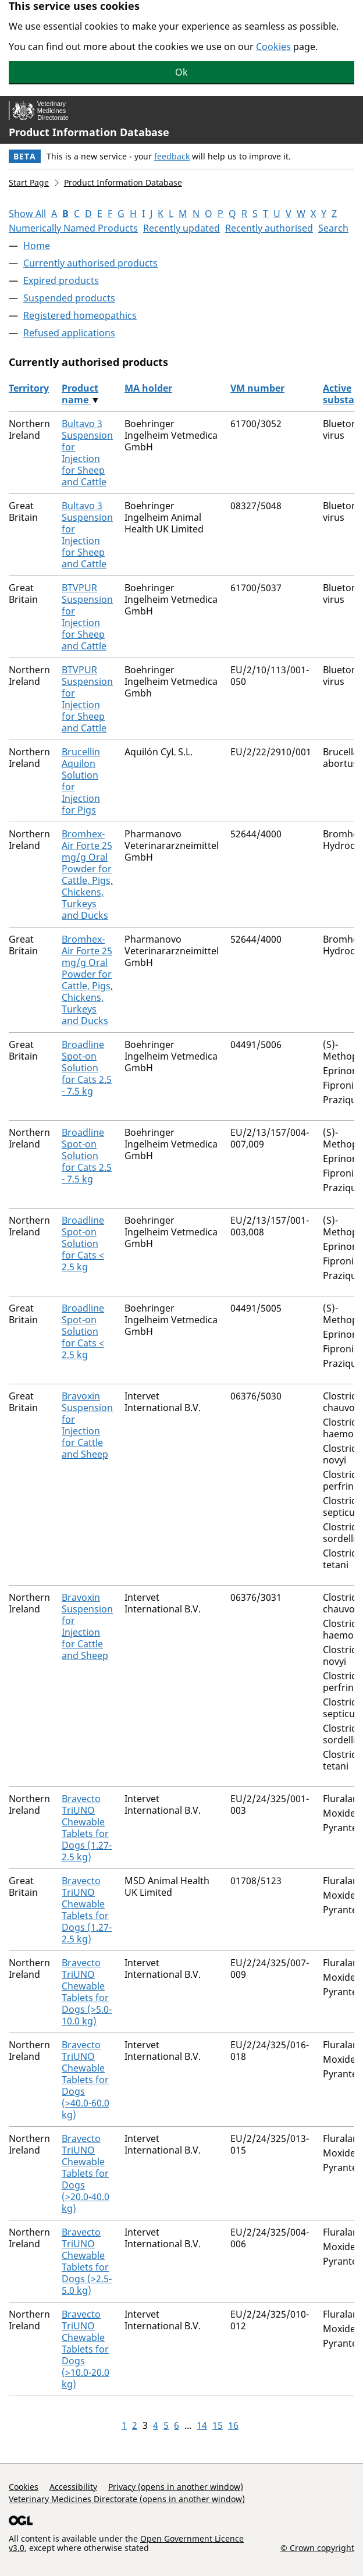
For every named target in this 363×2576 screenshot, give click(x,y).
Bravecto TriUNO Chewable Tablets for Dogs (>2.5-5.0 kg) (87, 2261)
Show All (27, 213)
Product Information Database (89, 132)
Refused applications (69, 333)
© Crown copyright (317, 2547)
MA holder (148, 388)
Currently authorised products (90, 263)
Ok (181, 72)
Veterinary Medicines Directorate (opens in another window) (127, 2498)
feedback (172, 156)
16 (233, 2425)
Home (36, 245)
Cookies (273, 46)
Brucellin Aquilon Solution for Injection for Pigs (81, 780)
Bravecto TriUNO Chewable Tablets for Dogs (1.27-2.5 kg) (87, 1827)
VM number (257, 388)
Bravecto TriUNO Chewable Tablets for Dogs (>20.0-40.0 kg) (85, 2173)
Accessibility (73, 2486)
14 (202, 2425)
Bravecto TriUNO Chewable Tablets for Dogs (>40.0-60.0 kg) (85, 2079)
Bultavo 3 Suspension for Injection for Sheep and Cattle (87, 452)
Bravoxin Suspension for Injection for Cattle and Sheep (87, 1425)
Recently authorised (269, 228)
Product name (80, 394)
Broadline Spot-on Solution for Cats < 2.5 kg (83, 1243)
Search (333, 228)
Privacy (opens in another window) (175, 2486)
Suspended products (69, 298)
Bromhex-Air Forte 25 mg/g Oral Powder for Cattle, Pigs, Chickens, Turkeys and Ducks (87, 874)
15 (217, 2425)
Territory (29, 388)
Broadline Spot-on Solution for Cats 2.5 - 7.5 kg (87, 1067)
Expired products (61, 280)
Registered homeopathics (80, 315)
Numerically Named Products (73, 228)
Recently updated (181, 228)
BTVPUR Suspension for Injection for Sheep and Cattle (87, 616)
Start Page (29, 182)
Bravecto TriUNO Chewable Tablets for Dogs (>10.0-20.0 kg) (85, 2349)
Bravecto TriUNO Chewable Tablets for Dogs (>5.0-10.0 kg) (87, 1991)
